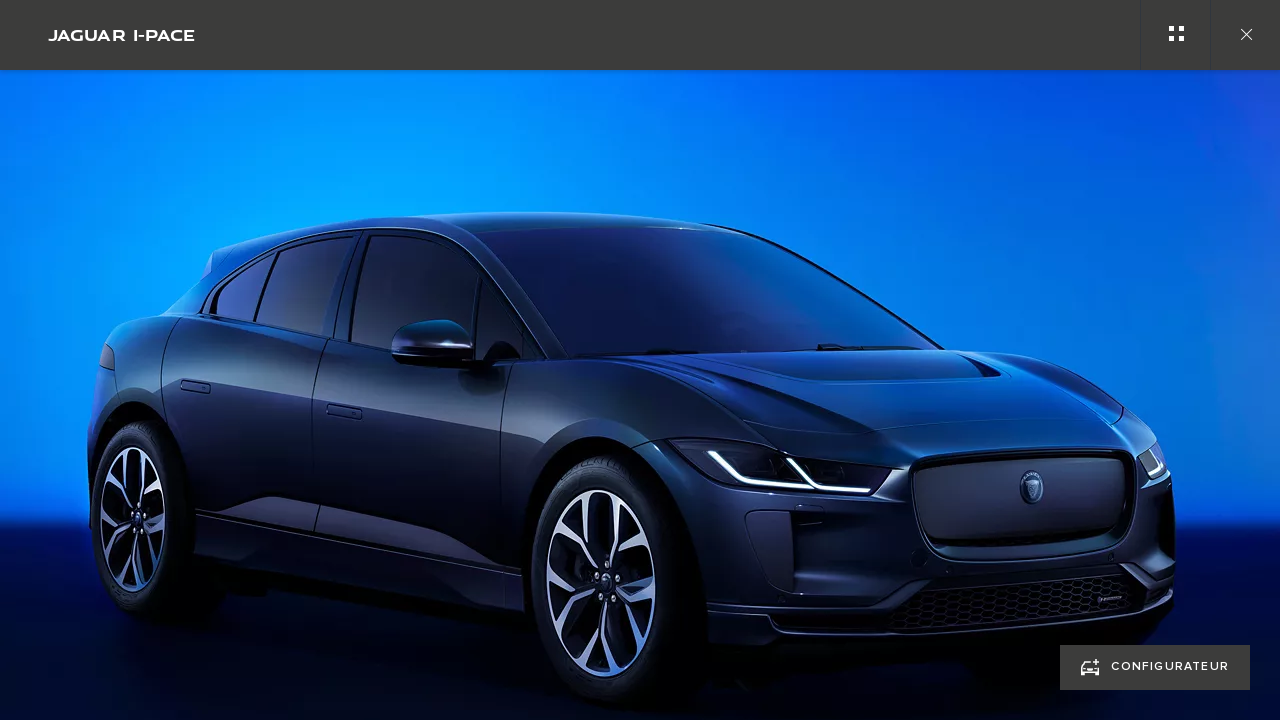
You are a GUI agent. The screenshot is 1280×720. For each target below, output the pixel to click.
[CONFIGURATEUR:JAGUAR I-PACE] (1155, 667)
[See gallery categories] (1175, 35)
